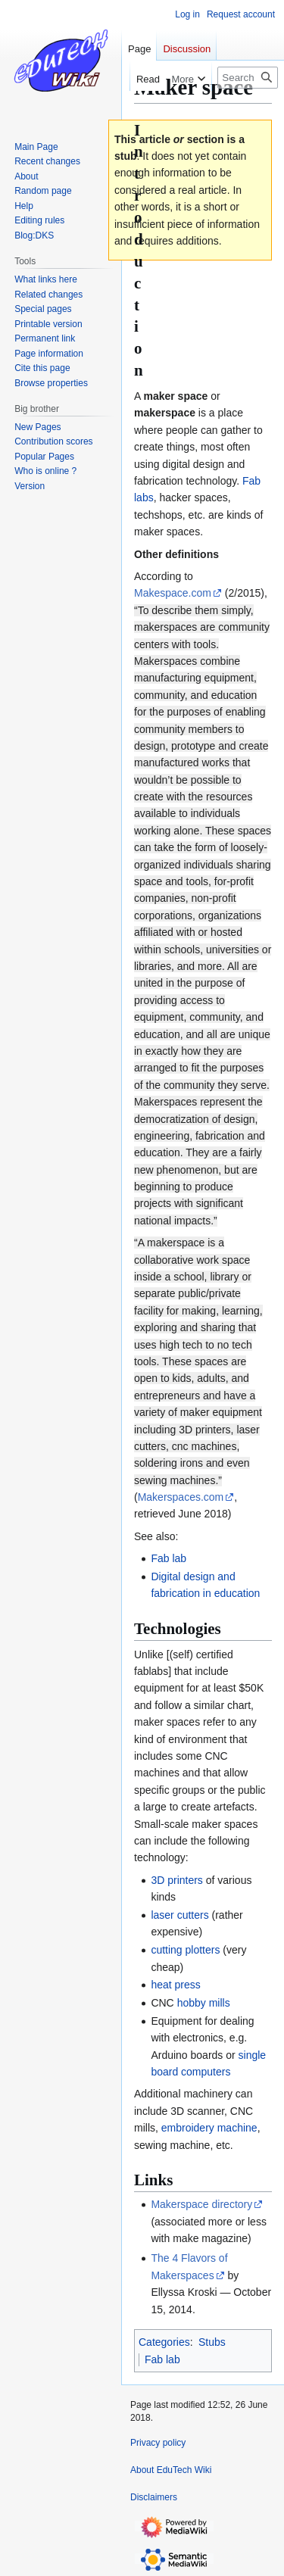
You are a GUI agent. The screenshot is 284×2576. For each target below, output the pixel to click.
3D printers (176, 1880)
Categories (164, 2342)
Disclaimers (153, 2497)
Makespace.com (172, 593)
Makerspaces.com (181, 1497)
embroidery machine (209, 2128)
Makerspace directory (201, 2204)
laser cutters (179, 1915)
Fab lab (168, 1558)
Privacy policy (158, 2442)
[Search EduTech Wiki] (247, 78)
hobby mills (203, 2003)
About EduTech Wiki (170, 2470)
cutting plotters (185, 1950)
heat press (175, 1985)
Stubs (212, 2342)
